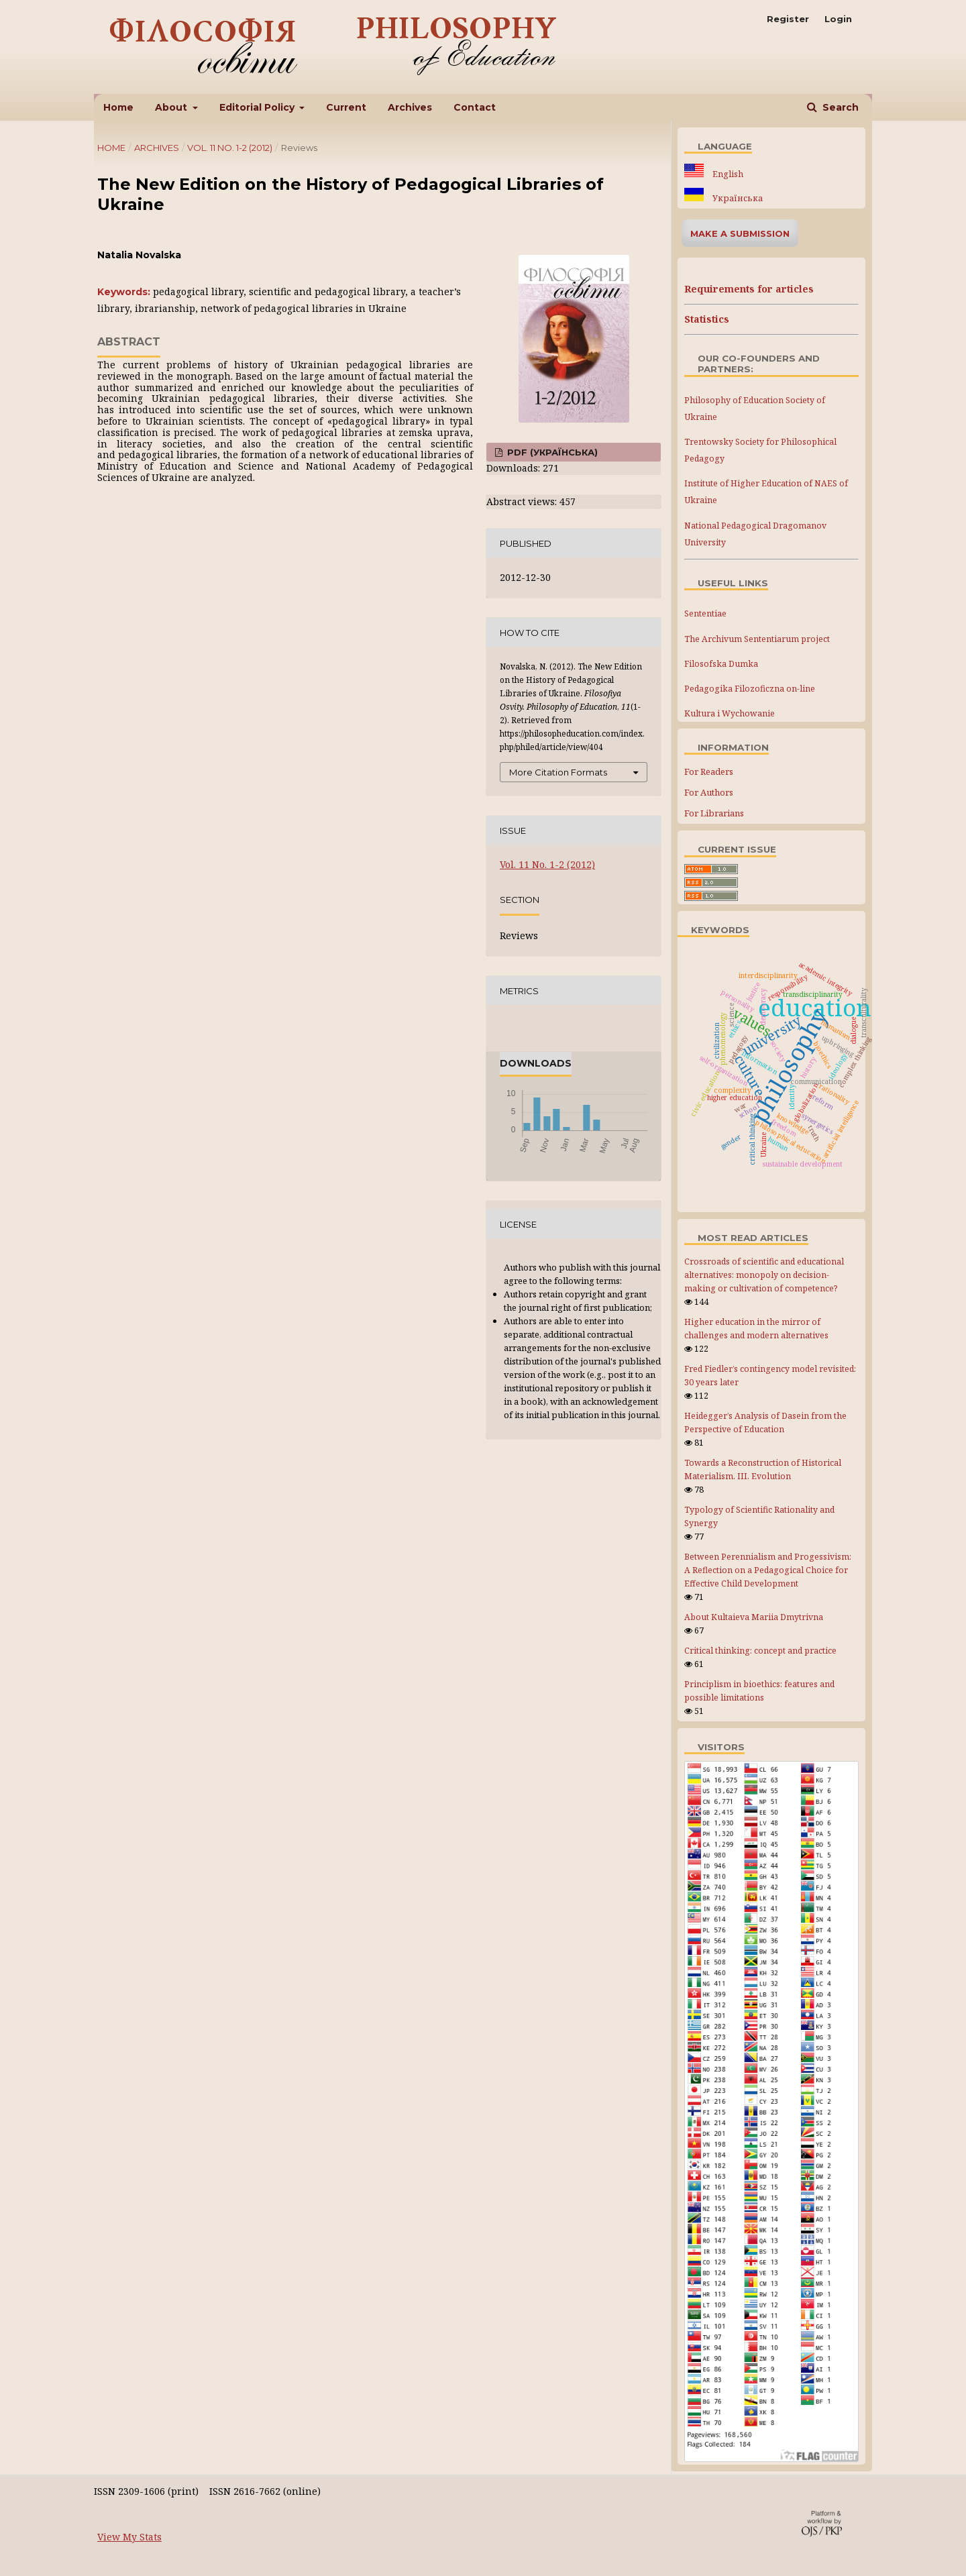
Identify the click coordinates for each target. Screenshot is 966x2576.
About (172, 107)
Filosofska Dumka (721, 663)
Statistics (706, 319)
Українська (736, 198)
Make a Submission (740, 233)
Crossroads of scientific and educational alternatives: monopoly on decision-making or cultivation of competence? (764, 1275)
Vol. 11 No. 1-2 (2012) (229, 147)
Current (346, 107)
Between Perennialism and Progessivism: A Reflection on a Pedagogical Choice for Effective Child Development (767, 1570)
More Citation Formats (558, 772)
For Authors (708, 792)
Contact (474, 107)
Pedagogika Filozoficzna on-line (749, 688)
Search (839, 107)
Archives (410, 107)
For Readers (708, 771)
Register (788, 18)
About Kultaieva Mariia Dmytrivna (753, 1617)
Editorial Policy (258, 107)
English (726, 174)
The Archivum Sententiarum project (757, 639)
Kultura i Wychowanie (729, 713)
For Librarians (714, 813)
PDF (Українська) (551, 452)
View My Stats (129, 2536)
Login (838, 18)
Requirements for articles (749, 288)
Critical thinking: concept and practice (760, 1650)
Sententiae (705, 613)
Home (118, 107)
